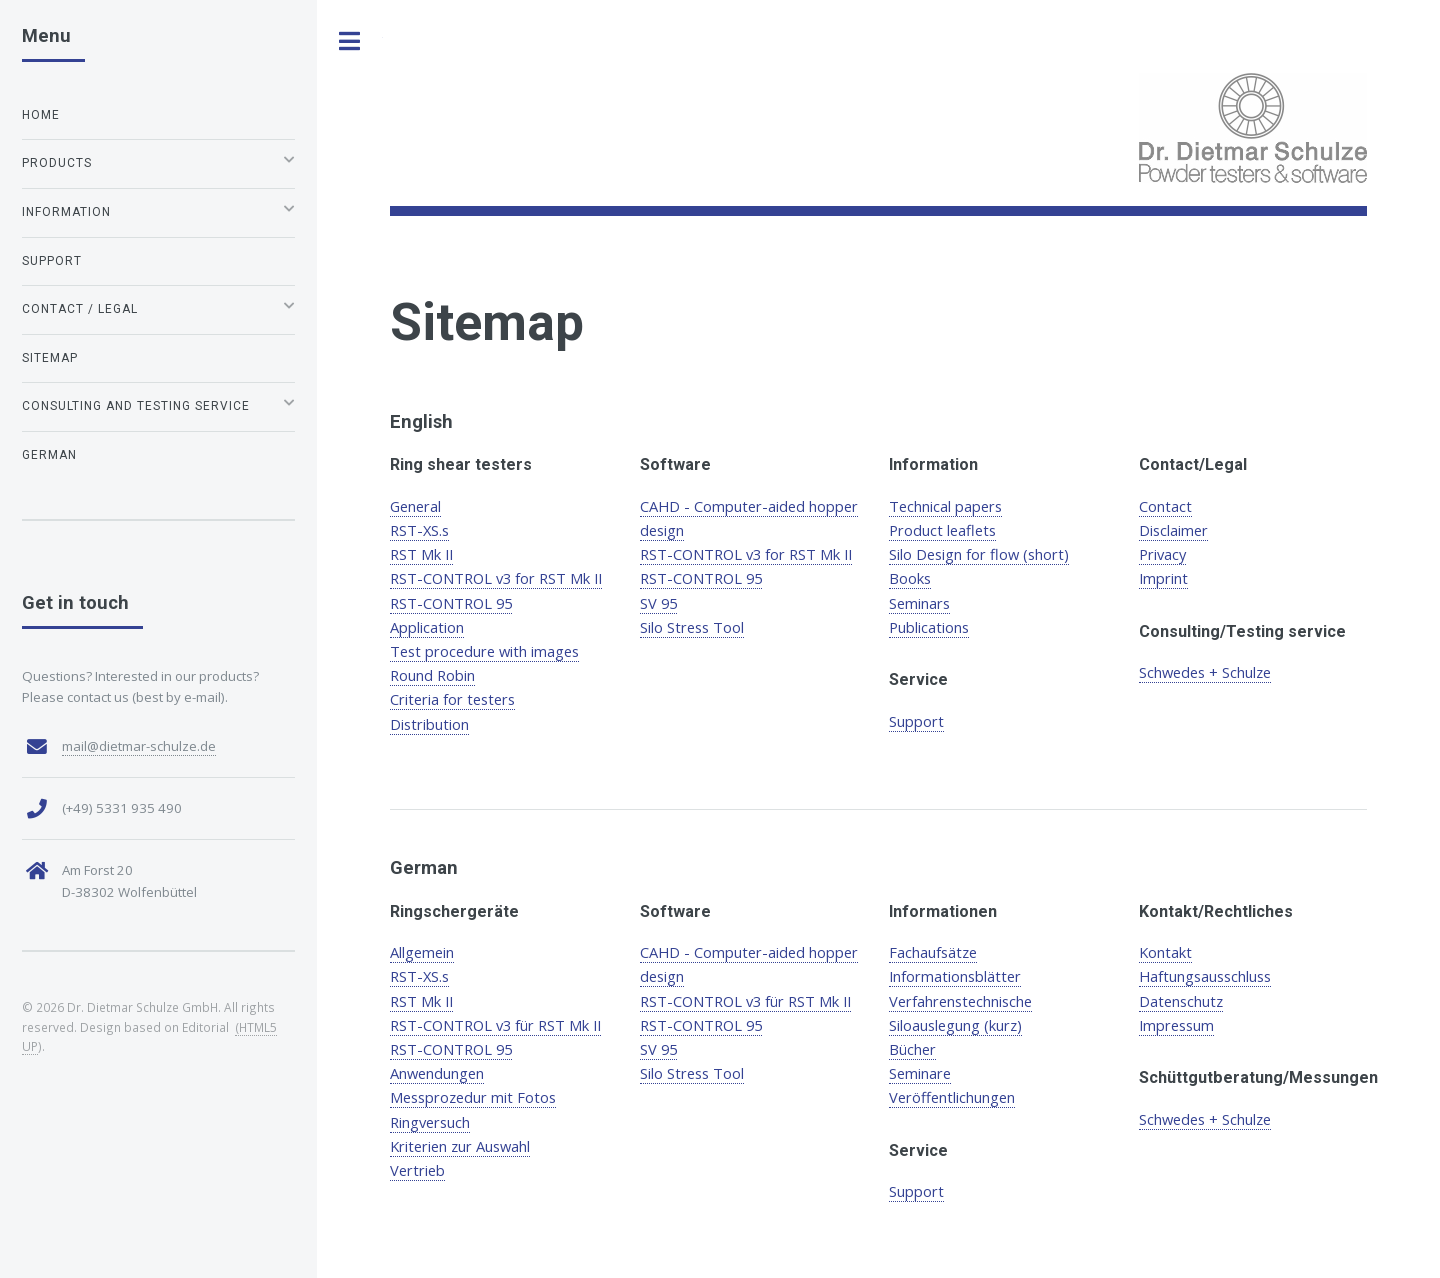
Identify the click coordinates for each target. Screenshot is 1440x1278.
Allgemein (422, 952)
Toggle (350, 41)
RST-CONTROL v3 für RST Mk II (495, 1025)
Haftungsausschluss (1205, 976)
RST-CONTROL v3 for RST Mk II (496, 578)
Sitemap (50, 358)
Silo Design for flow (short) (979, 554)
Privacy (1162, 554)
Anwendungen (437, 1073)
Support (916, 721)
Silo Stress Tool (692, 627)
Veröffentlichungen (952, 1097)
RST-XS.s (419, 530)
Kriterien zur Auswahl (460, 1146)
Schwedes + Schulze (1205, 672)
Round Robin (432, 675)
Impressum (1176, 1025)
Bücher (912, 1049)
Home (41, 115)
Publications (929, 627)
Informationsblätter (955, 976)
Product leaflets (942, 530)
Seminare (920, 1073)
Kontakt (1165, 952)
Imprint (1163, 578)
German (49, 455)
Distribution (429, 724)
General (415, 506)
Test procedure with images (484, 651)
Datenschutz (1181, 1001)
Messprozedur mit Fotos (473, 1097)
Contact (1165, 506)
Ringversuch (430, 1122)
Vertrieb (417, 1170)
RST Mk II (421, 554)
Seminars (919, 603)
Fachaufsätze (933, 952)
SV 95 (658, 603)
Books (910, 578)
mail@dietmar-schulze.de (139, 746)
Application (427, 627)
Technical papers (945, 506)
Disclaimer (1173, 530)
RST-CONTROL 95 (451, 603)
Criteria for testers (452, 699)
